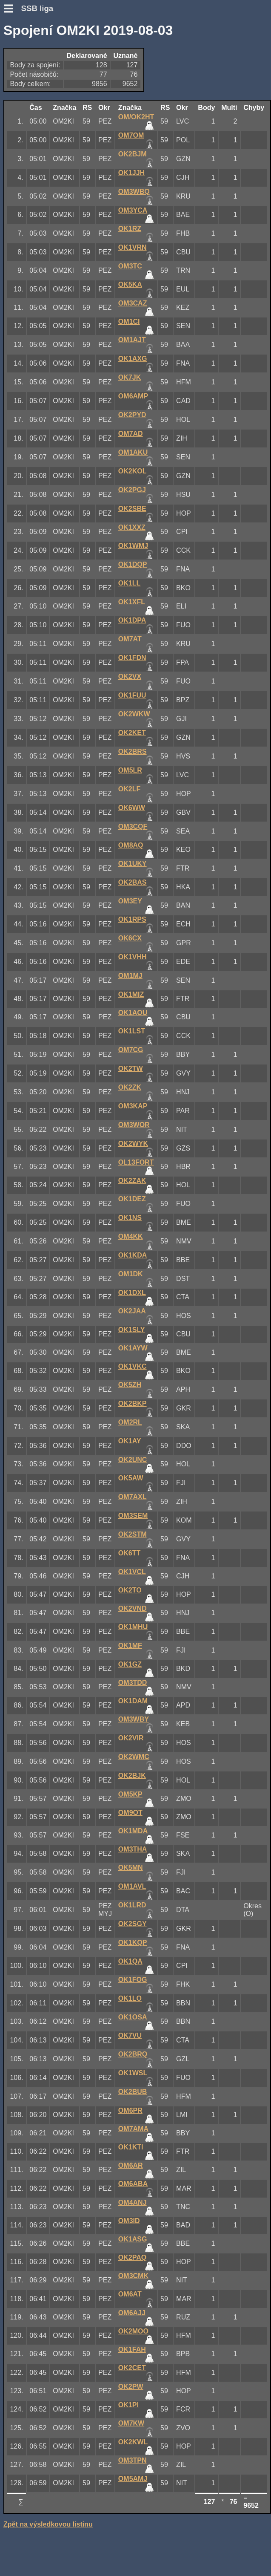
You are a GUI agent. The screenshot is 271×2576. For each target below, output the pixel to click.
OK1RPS (132, 919)
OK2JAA (132, 1311)
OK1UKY (132, 863)
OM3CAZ (132, 303)
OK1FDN (132, 657)
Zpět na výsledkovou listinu (48, 2524)
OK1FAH (132, 2349)
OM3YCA (132, 210)
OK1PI (128, 2405)
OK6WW (131, 807)
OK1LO (130, 1998)
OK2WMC (133, 1756)
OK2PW (130, 2386)
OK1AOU (132, 1012)
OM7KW (131, 2423)
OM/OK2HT (136, 117)
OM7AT (130, 639)
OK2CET (132, 2367)
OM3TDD (132, 1682)
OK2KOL (132, 471)
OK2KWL (133, 2442)
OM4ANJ (132, 2202)
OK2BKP (132, 1403)
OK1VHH (132, 957)
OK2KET (132, 732)
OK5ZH (129, 1384)
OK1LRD (132, 1905)
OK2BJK (132, 1775)
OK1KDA (132, 1255)
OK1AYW (133, 1348)
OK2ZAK (132, 1180)
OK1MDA (133, 1831)
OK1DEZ (132, 1199)
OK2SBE (132, 508)
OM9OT (130, 1812)
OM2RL (130, 1422)
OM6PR (130, 2110)
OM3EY (130, 901)
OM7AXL (132, 1496)
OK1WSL (132, 2073)
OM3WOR (134, 1124)
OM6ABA (133, 2183)
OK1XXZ (131, 527)
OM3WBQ (134, 191)
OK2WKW (134, 714)
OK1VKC (132, 1366)
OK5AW (130, 1478)
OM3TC (130, 266)
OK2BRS (132, 751)
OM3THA (132, 1849)
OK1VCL (132, 1571)
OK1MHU (133, 1626)
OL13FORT (136, 1162)
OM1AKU (133, 452)
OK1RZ (129, 228)
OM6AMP (133, 396)
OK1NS (130, 1217)
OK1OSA (132, 2017)
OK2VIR (131, 1738)
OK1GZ (130, 1664)
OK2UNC (132, 1459)
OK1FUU (132, 695)
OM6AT (130, 2294)
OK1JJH (131, 172)
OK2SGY (132, 1923)
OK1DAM (133, 1701)
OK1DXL (132, 1292)
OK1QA (130, 1961)
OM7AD (130, 433)
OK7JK (129, 377)
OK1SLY (131, 1329)
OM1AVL (132, 1886)
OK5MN (130, 1867)
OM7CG (130, 1049)
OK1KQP (132, 1942)
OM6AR (130, 2165)
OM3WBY (133, 1719)
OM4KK (130, 1236)
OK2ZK (129, 1087)
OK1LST (131, 1031)
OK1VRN (132, 247)
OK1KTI (130, 2147)
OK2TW (130, 1068)
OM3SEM (133, 1515)
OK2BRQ (132, 2054)
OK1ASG (132, 2239)
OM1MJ (130, 975)
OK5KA (130, 284)
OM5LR (130, 770)
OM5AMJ (132, 2478)
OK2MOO (133, 2331)
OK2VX (129, 676)
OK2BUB (132, 2091)
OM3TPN (132, 2460)
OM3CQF (132, 826)
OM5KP (130, 1794)
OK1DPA (132, 620)
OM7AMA (133, 2128)
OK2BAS (132, 882)
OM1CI (129, 321)
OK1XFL (131, 602)
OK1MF (130, 1645)
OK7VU (130, 2035)
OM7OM (131, 135)
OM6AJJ (131, 2312)
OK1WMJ (133, 545)
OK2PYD (132, 414)
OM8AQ (130, 845)
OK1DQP (132, 564)
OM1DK (130, 1274)
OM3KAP (132, 1106)
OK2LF (129, 789)
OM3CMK (133, 2275)
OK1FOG (132, 1979)
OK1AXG (132, 358)
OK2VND (132, 1608)
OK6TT (129, 1553)
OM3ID (129, 2220)
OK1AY (129, 1441)
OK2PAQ (132, 2257)
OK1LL (129, 583)
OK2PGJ (132, 489)
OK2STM (132, 1534)
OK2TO (130, 1590)
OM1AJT (132, 339)
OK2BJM (132, 154)
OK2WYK (133, 1143)
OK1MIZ (131, 994)
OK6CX (130, 938)
